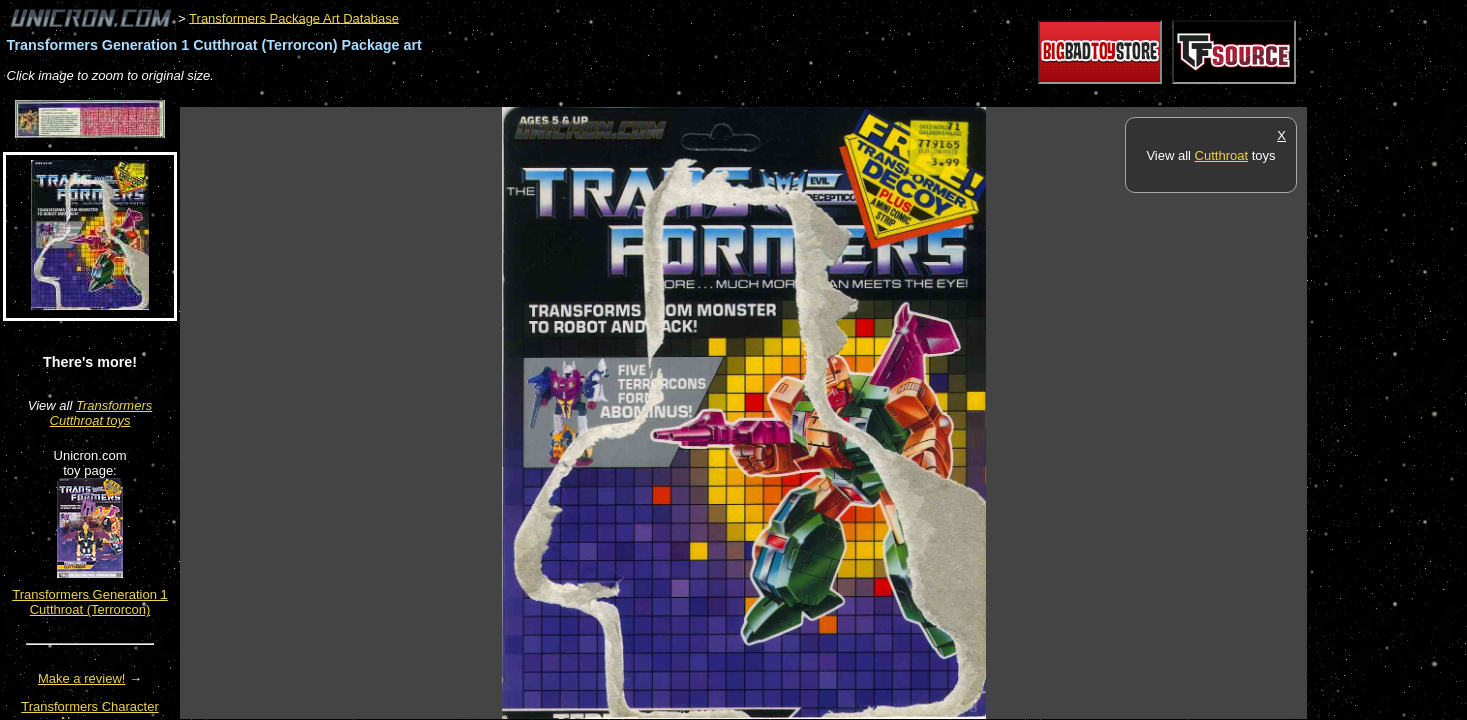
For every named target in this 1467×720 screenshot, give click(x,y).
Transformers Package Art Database (294, 17)
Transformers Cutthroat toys (101, 413)
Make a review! (81, 678)
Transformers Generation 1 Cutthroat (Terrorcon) (90, 602)
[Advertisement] (544, 96)
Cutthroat (1221, 155)
